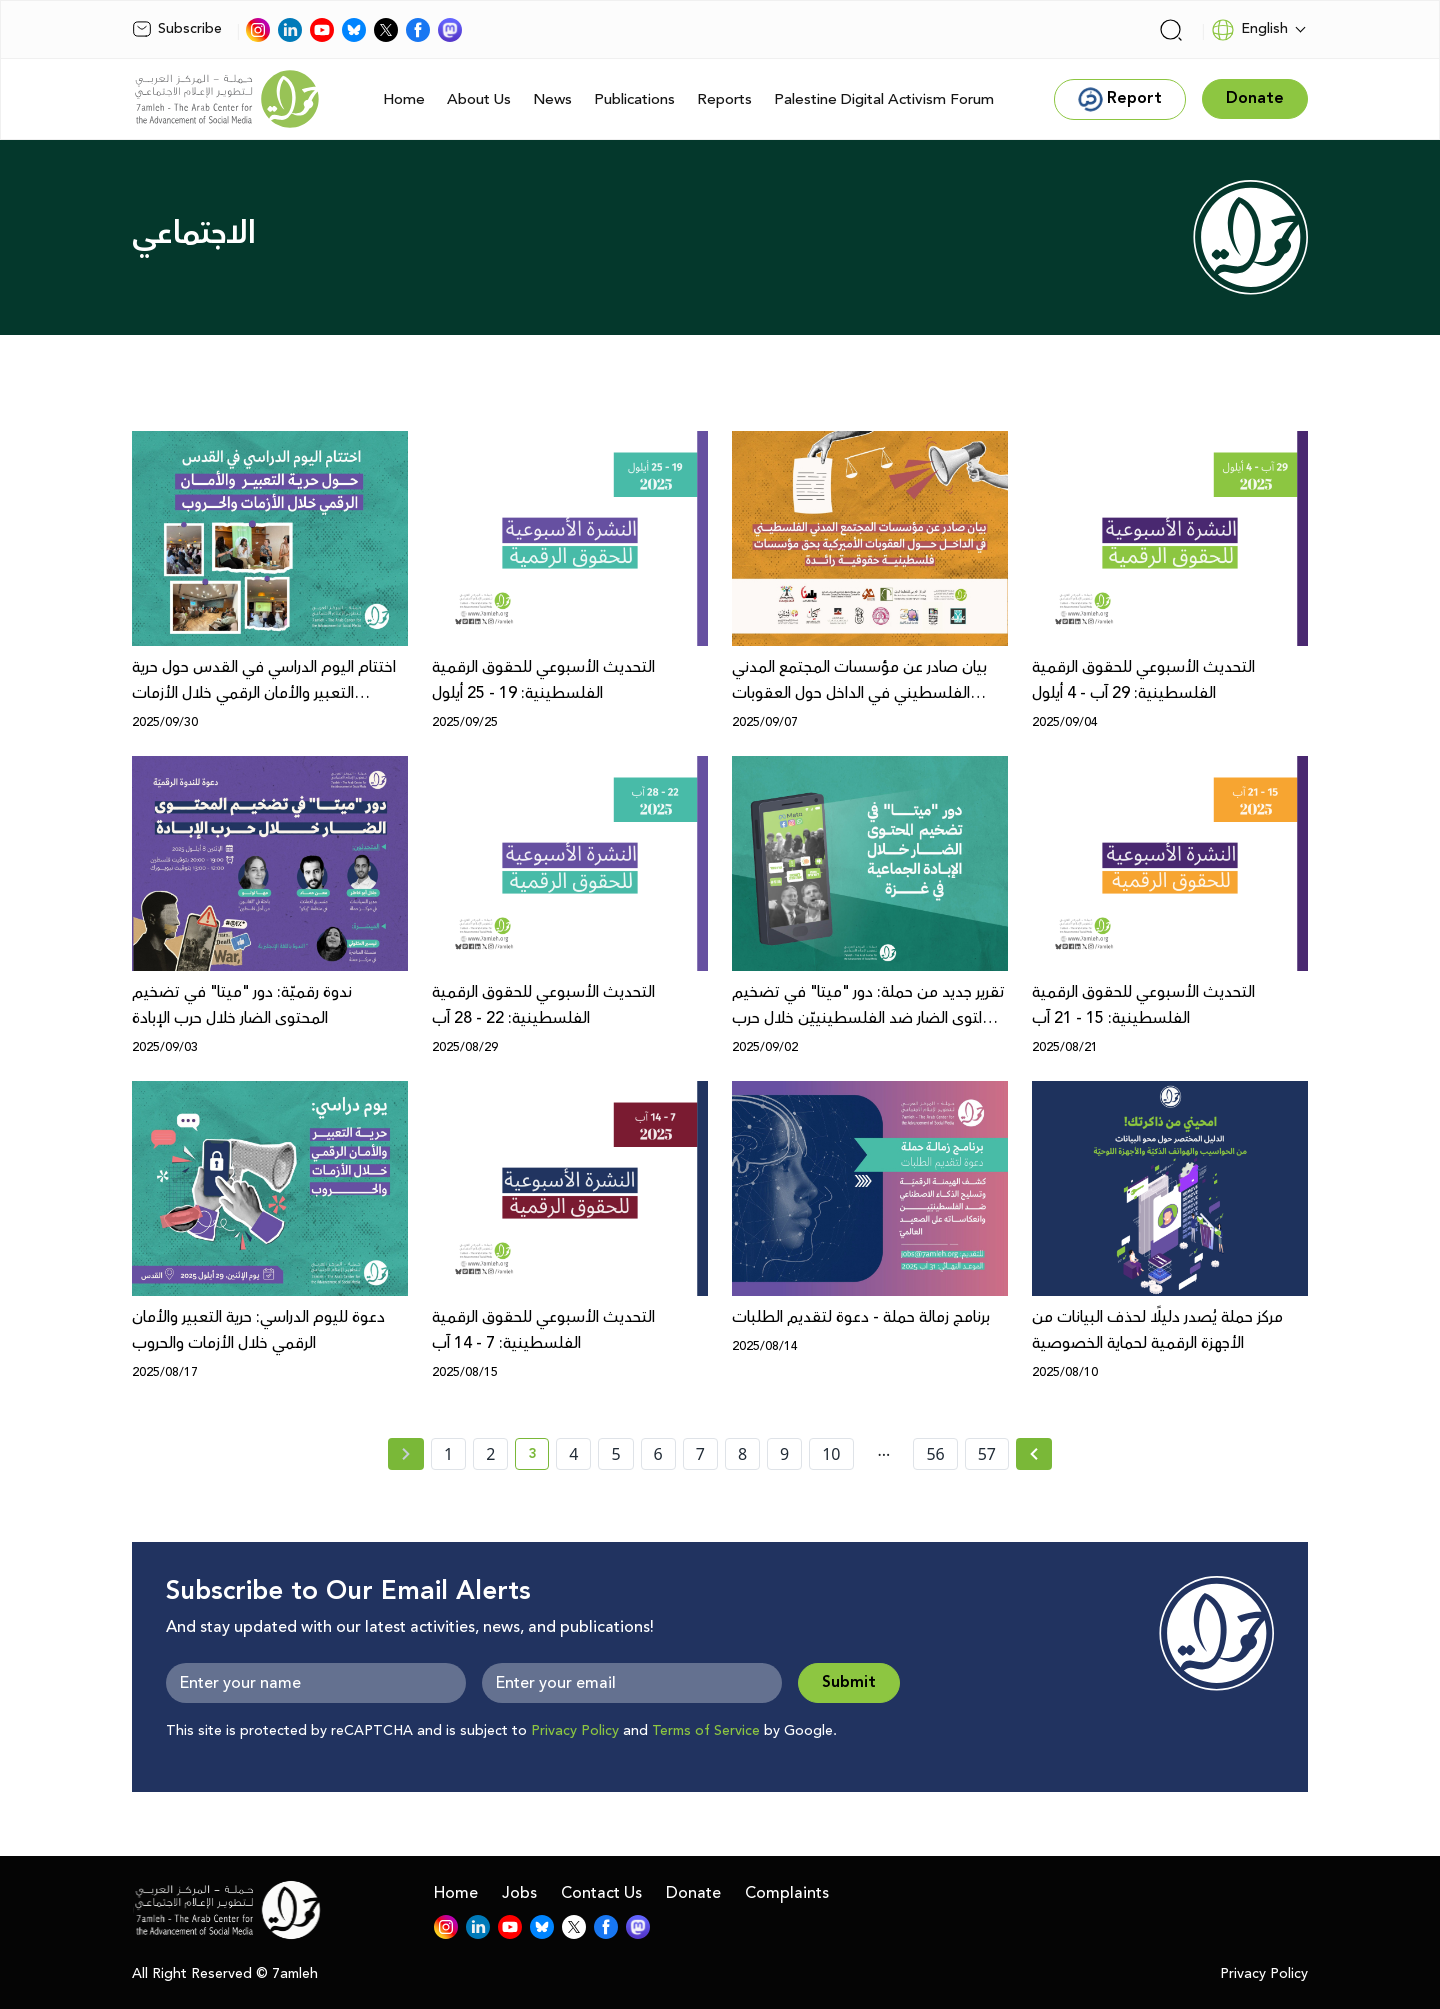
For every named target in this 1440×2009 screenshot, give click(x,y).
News (552, 99)
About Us (479, 99)
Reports (724, 99)
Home (404, 99)
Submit (849, 1682)
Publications (634, 99)
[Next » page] (1034, 1454)
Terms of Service (706, 1731)
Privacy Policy (575, 1731)
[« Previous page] (406, 1454)
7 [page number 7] (700, 1454)
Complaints (787, 1893)
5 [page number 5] (615, 1454)
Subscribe (177, 29)
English (1249, 30)
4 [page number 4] (573, 1454)
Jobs (519, 1893)
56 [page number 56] (935, 1454)
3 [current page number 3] (538, 1457)
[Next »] (1034, 1454)
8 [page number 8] (742, 1454)
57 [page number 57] (987, 1454)
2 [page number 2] (490, 1454)
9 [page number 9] (784, 1454)
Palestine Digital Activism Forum (884, 99)
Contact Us (601, 1893)
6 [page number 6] (658, 1454)
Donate (693, 1893)
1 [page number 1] (448, 1454)
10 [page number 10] (831, 1454)
